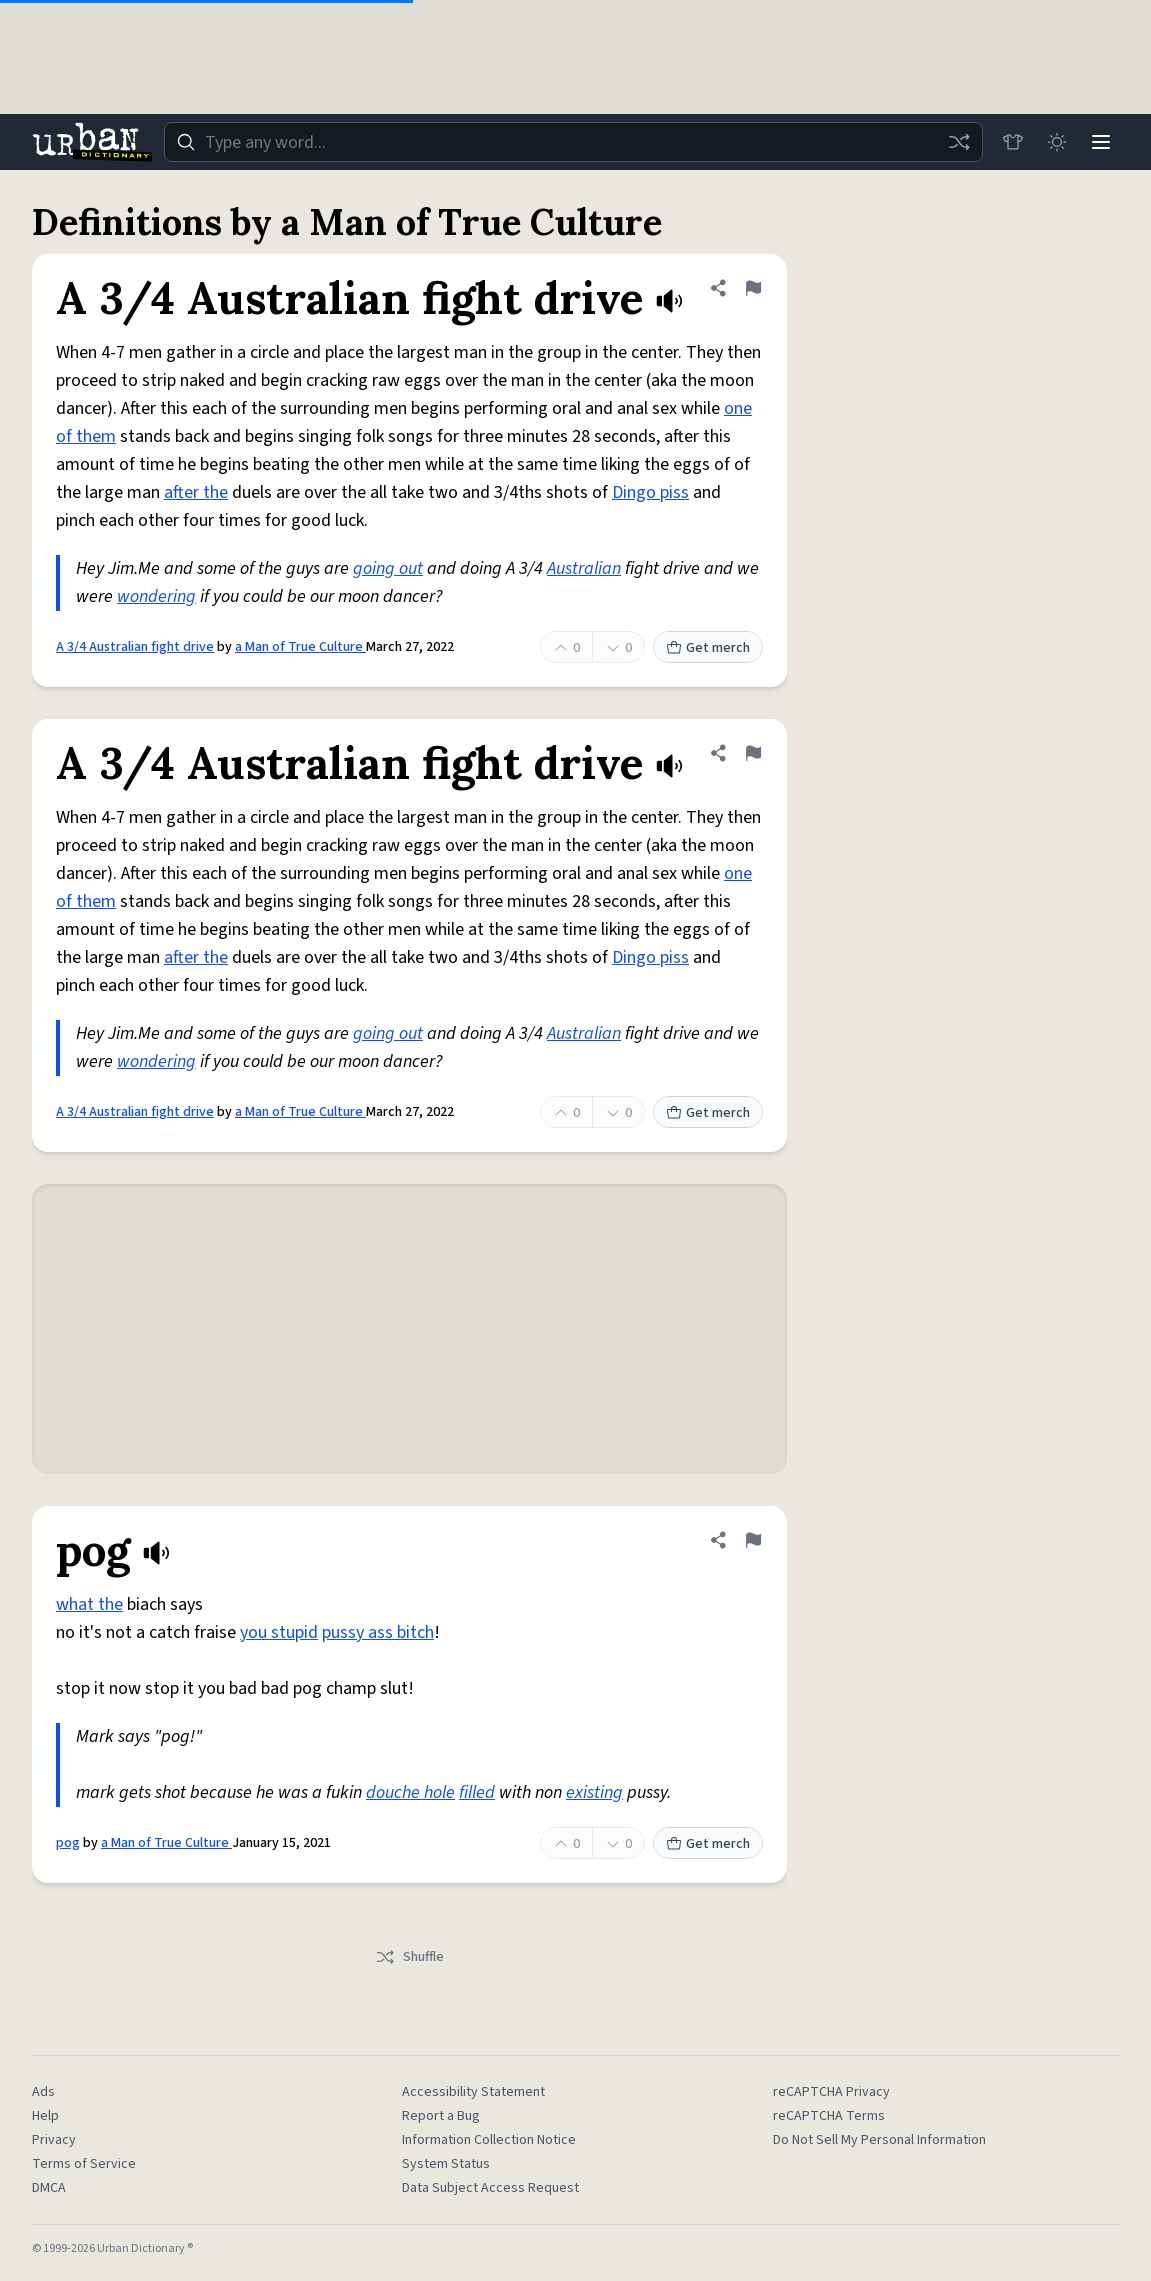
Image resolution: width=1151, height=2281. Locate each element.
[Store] (1013, 142)
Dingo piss (650, 492)
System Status (446, 2164)
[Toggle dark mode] (1057, 142)
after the (196, 492)
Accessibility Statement (473, 2092)
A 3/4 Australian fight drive (135, 647)
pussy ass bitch (378, 1632)
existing (594, 1792)
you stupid (279, 1632)
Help (45, 2116)
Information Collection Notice (489, 2140)
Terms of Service (84, 2164)
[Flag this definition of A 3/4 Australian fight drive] (753, 288)
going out (388, 568)
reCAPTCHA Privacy (831, 2092)
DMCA (49, 2188)
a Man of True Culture (300, 647)
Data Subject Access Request (490, 2188)
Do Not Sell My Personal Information (879, 2140)
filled (477, 1792)
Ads (43, 2092)
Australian (584, 568)
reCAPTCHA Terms (829, 2116)
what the (89, 1604)
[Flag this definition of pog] (753, 1540)
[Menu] (1101, 142)
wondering (156, 596)
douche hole (410, 1792)
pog (68, 1843)
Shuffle (409, 1957)
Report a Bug (441, 2116)
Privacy (54, 2140)
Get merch (708, 648)
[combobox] (573, 142)
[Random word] (959, 142)
